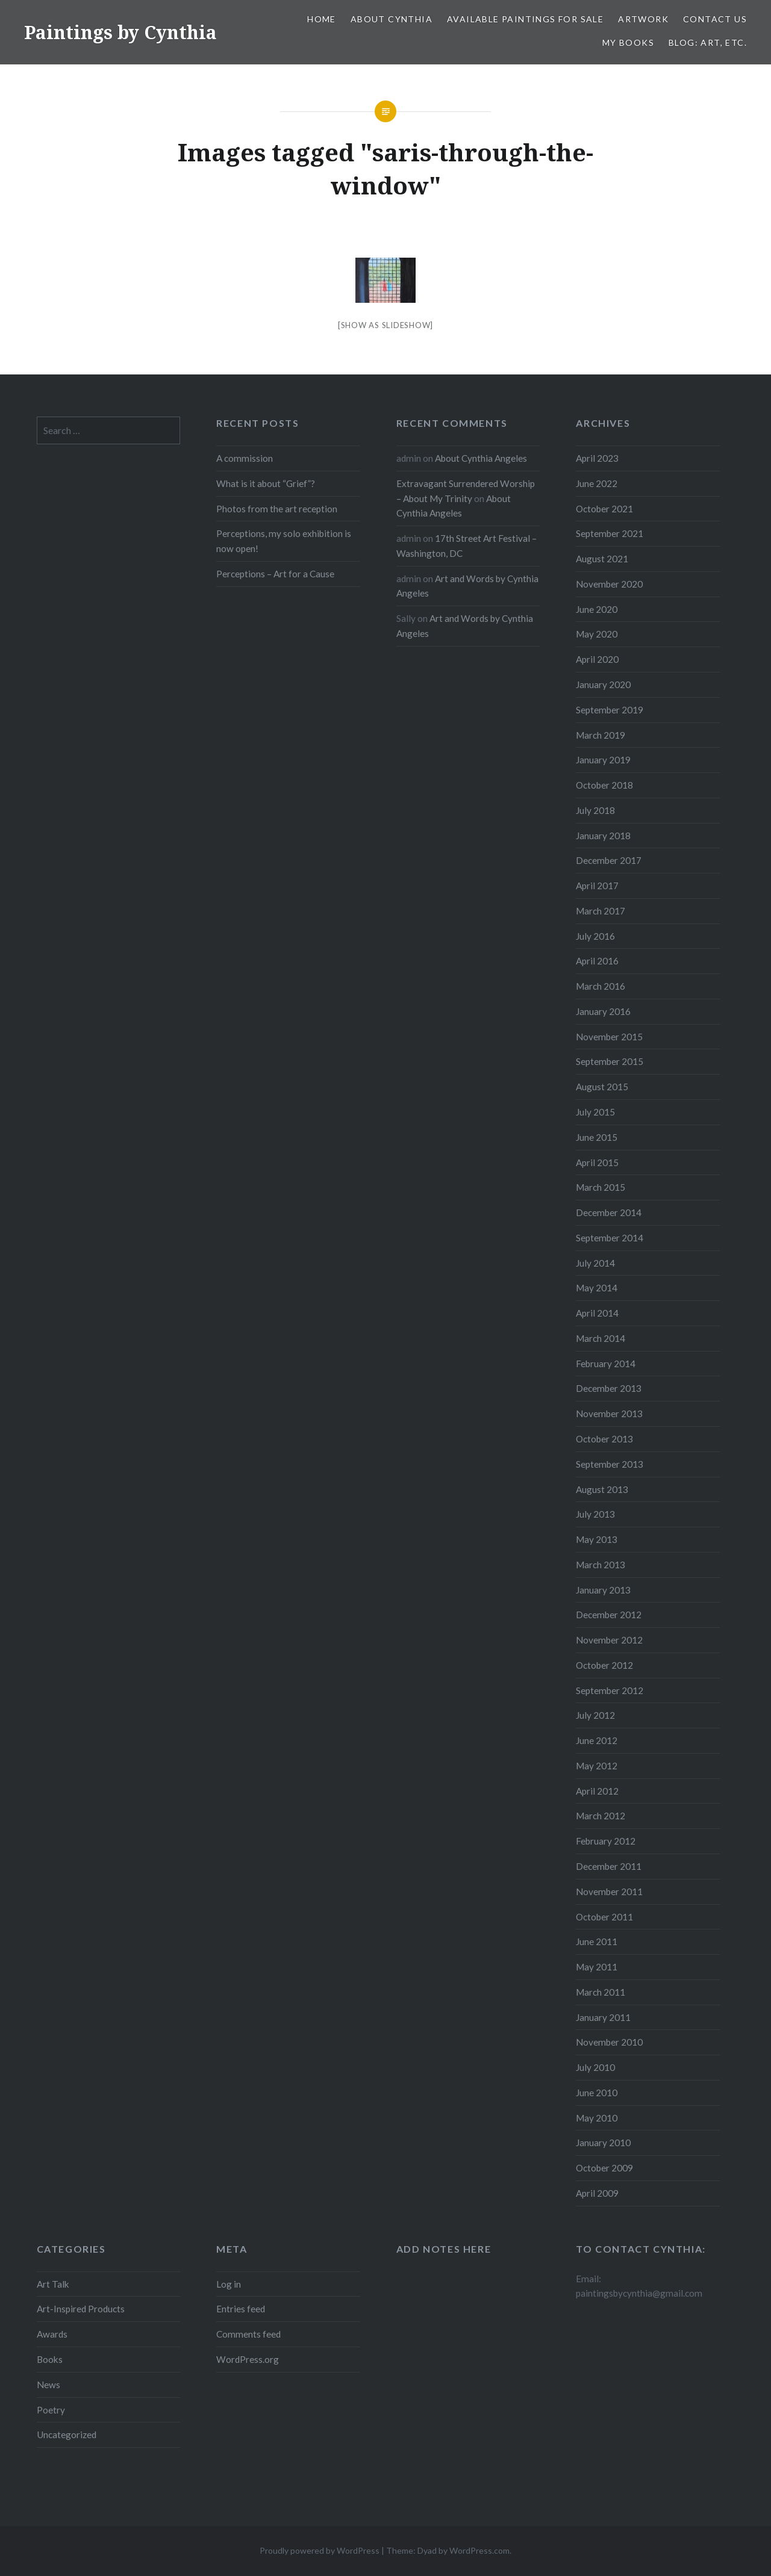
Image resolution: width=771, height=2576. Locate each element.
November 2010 (609, 2042)
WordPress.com (479, 2550)
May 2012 (596, 1765)
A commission (244, 458)
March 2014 (600, 1338)
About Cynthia (391, 19)
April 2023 (597, 458)
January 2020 (603, 684)
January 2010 (603, 2142)
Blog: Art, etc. (708, 42)
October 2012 (604, 1665)
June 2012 (596, 1740)
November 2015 (609, 1036)
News (48, 2384)
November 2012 (609, 1639)
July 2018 (595, 810)
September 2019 (609, 709)
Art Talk (53, 2284)
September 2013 (609, 1464)
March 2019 (600, 735)
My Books (628, 42)
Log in (228, 2284)
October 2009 (604, 2167)
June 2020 (596, 609)
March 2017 (600, 910)
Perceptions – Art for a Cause (275, 573)
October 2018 (604, 785)
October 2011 (604, 1916)
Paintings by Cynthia (120, 32)
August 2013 (602, 1489)
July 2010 (595, 2067)
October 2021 (604, 508)
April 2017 (597, 885)
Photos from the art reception (276, 508)
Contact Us (715, 19)
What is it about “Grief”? (265, 483)
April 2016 (597, 960)
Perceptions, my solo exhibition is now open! (283, 541)
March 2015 (600, 1187)
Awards (52, 2334)
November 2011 (609, 1891)
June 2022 (596, 483)
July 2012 (595, 1715)
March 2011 (600, 1992)
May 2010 (596, 2117)
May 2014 (596, 1287)
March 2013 (600, 1564)
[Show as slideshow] (385, 325)
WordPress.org (247, 2359)
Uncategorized (66, 2434)
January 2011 (603, 2017)
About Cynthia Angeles (481, 458)
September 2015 (609, 1061)
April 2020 (597, 659)
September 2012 (609, 1690)
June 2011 (596, 1941)
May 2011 (596, 1966)
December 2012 (608, 1614)
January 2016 (603, 1011)
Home (321, 19)
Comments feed (248, 2334)
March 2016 (600, 986)
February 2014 (605, 1363)
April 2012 (597, 1791)
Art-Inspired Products (81, 2308)
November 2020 (609, 584)
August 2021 (602, 558)
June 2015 (596, 1137)
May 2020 (596, 633)
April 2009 (597, 2193)
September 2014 (609, 1237)
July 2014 (595, 1263)
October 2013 (604, 1438)
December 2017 (608, 860)
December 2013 (608, 1388)
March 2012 (600, 1815)
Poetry (51, 2409)
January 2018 (603, 835)
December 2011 (608, 1866)
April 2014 (597, 1313)
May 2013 (596, 1539)
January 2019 (603, 759)
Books (50, 2359)
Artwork (643, 19)
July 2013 (595, 1514)
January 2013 (603, 1589)
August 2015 (602, 1086)
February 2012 (605, 1841)
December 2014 (608, 1212)
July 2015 (595, 1111)
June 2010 (596, 2092)
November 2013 (609, 1413)
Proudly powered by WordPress (319, 2550)
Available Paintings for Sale (525, 19)
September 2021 (609, 533)
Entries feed (240, 2308)
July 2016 (595, 936)
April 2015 (597, 1162)
